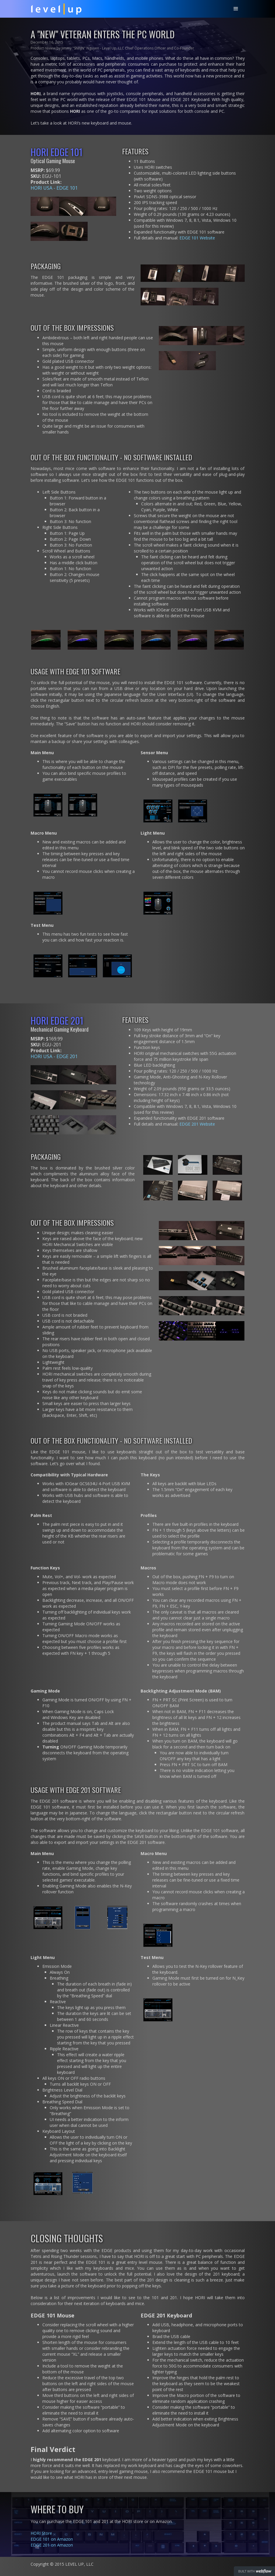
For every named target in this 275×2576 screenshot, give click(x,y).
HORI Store (41, 2533)
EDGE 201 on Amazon (52, 2545)
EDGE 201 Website (197, 1124)
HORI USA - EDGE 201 (54, 1056)
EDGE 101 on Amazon (52, 2539)
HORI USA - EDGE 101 (54, 188)
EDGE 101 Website (197, 238)
